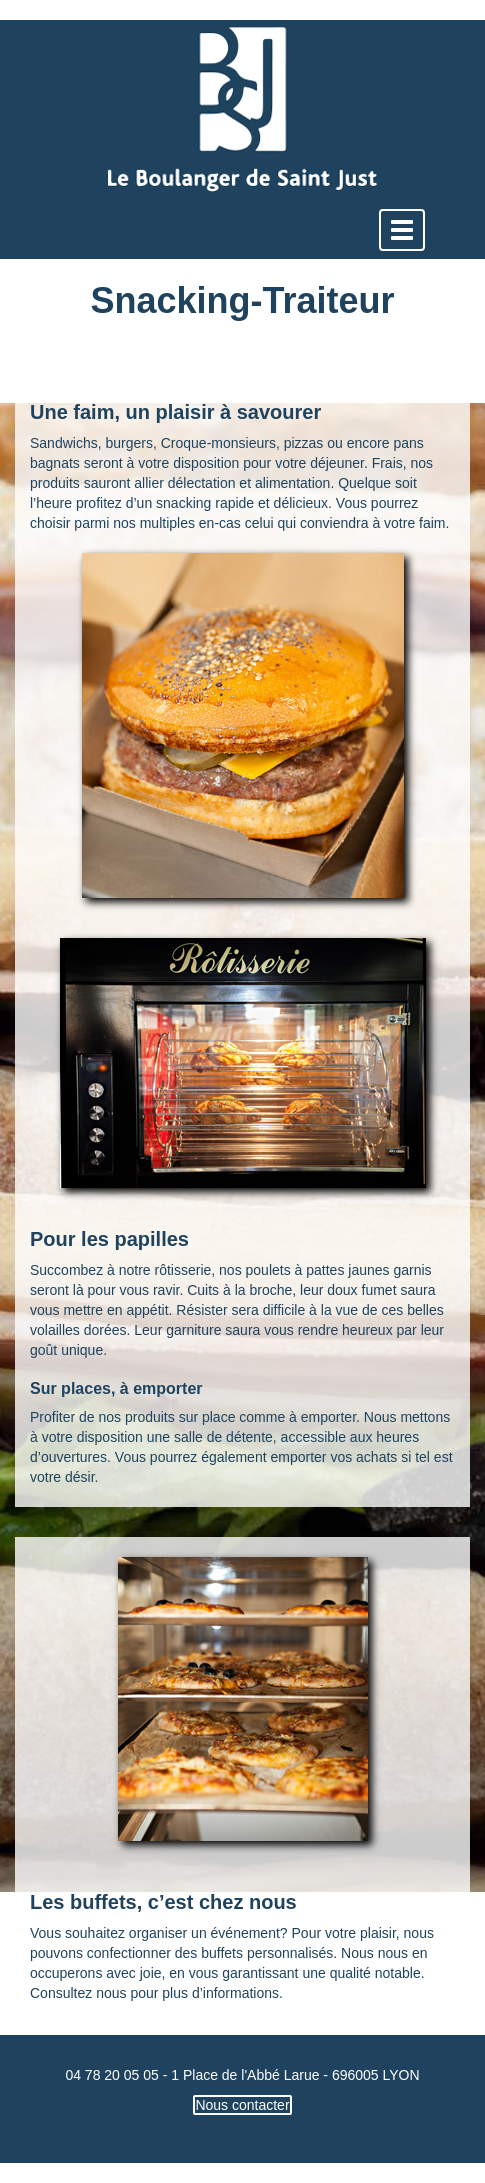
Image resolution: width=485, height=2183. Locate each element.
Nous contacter (242, 2105)
